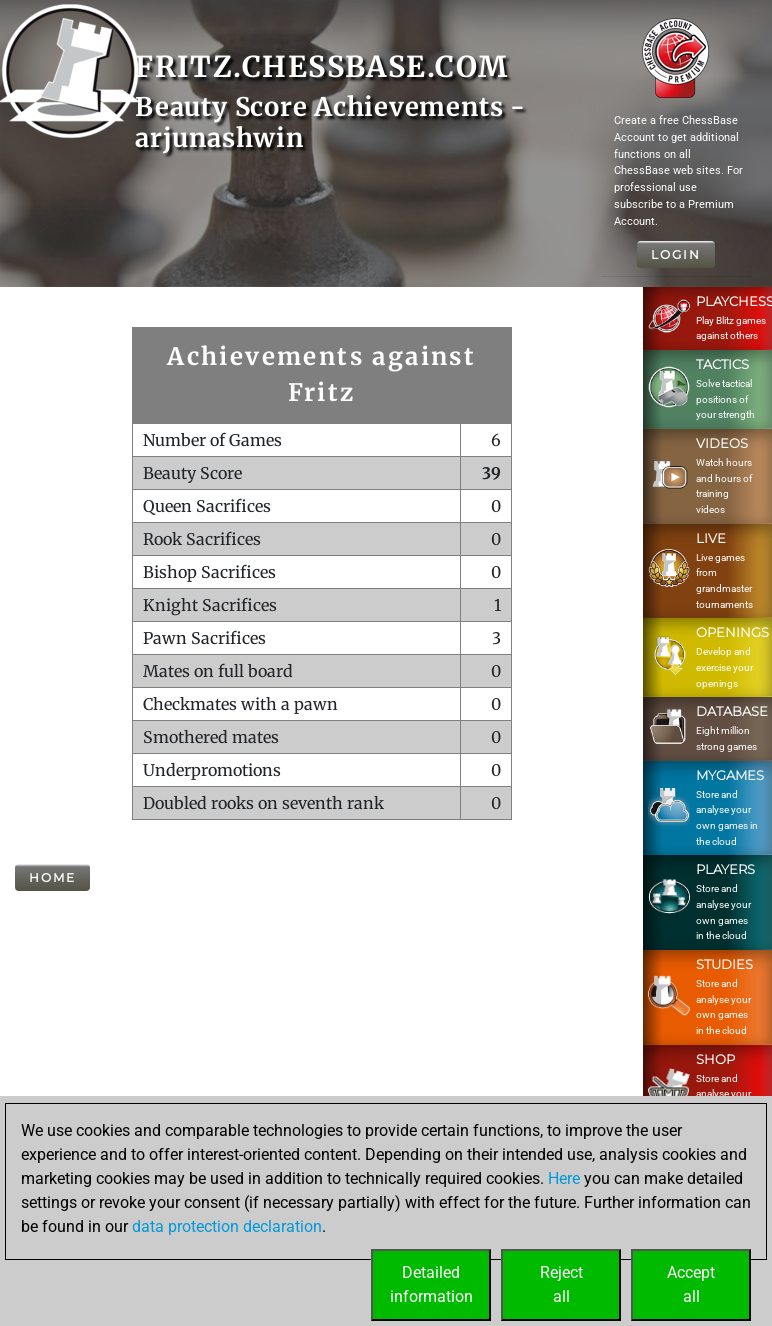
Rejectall (561, 1284)
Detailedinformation (431, 1284)
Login (676, 254)
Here (564, 1178)
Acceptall (691, 1284)
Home (52, 877)
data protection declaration (227, 1226)
